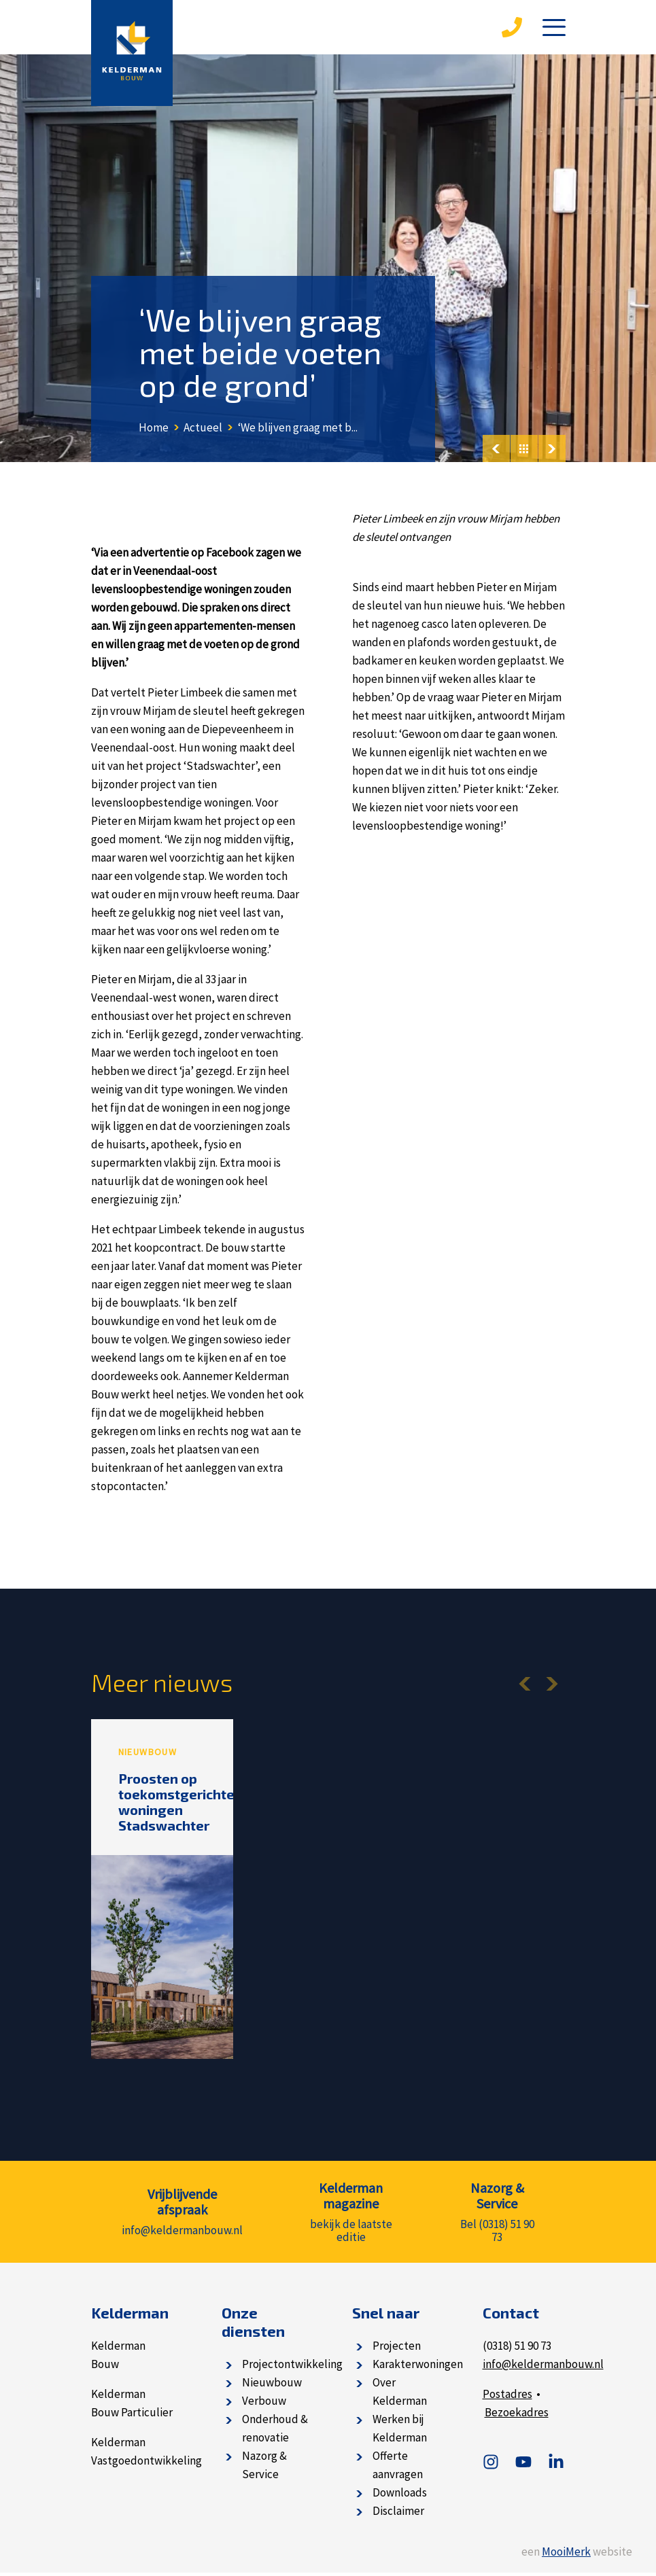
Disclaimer (398, 2514)
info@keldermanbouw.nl (543, 2367)
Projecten (397, 2349)
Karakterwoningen (418, 2367)
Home (154, 427)
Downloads (400, 2495)
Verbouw (264, 2404)
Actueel (203, 427)
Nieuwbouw (272, 2385)
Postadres (507, 2397)
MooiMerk (566, 2554)
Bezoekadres (517, 2415)
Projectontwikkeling (292, 2367)
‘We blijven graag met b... (298, 427)
